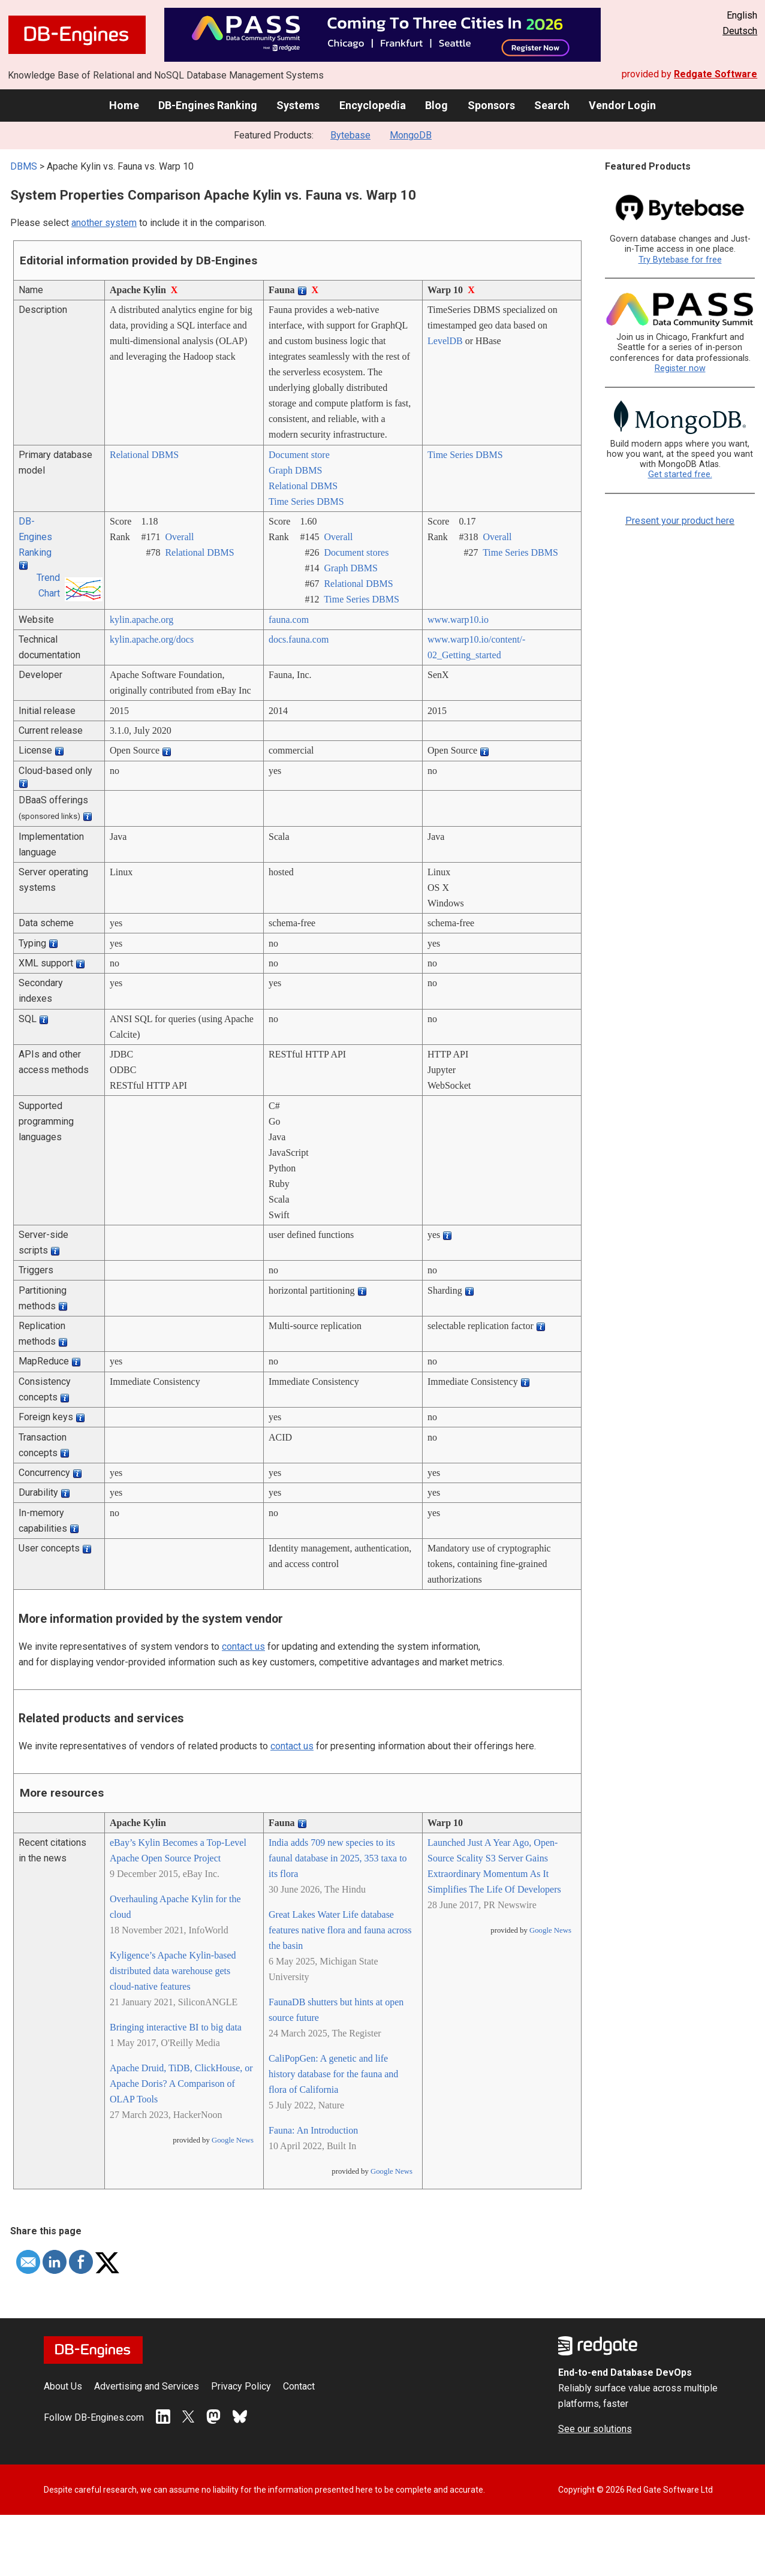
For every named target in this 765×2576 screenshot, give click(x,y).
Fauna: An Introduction (313, 2130)
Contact (299, 2386)
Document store (299, 455)
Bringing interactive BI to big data (176, 2027)
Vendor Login (622, 105)
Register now (680, 368)
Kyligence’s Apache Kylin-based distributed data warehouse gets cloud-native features (173, 1970)
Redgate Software (715, 74)
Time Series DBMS (306, 501)
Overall (179, 537)
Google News (233, 2140)
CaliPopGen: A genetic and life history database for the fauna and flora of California (333, 2074)
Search (552, 105)
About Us (63, 2386)
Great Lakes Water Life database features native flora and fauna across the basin (340, 1930)
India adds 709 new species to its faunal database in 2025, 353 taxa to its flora (338, 1858)
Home (124, 105)
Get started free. (680, 474)
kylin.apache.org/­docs (152, 639)
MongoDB (411, 135)
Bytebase (350, 135)
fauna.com (289, 619)
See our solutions (595, 2429)
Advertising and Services (146, 2386)
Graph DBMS (295, 470)
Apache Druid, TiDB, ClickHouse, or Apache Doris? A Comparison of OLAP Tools (181, 2083)
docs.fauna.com (299, 639)
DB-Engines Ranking (207, 105)
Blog (436, 105)
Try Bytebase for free (680, 260)
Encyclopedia (372, 105)
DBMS (23, 166)
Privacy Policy (241, 2386)
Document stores (356, 552)
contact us (243, 1646)
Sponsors (491, 105)
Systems (298, 105)
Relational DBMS (144, 455)
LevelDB (445, 341)
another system (104, 222)
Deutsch (739, 31)
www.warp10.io (458, 619)
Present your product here (679, 520)
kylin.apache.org (141, 619)
